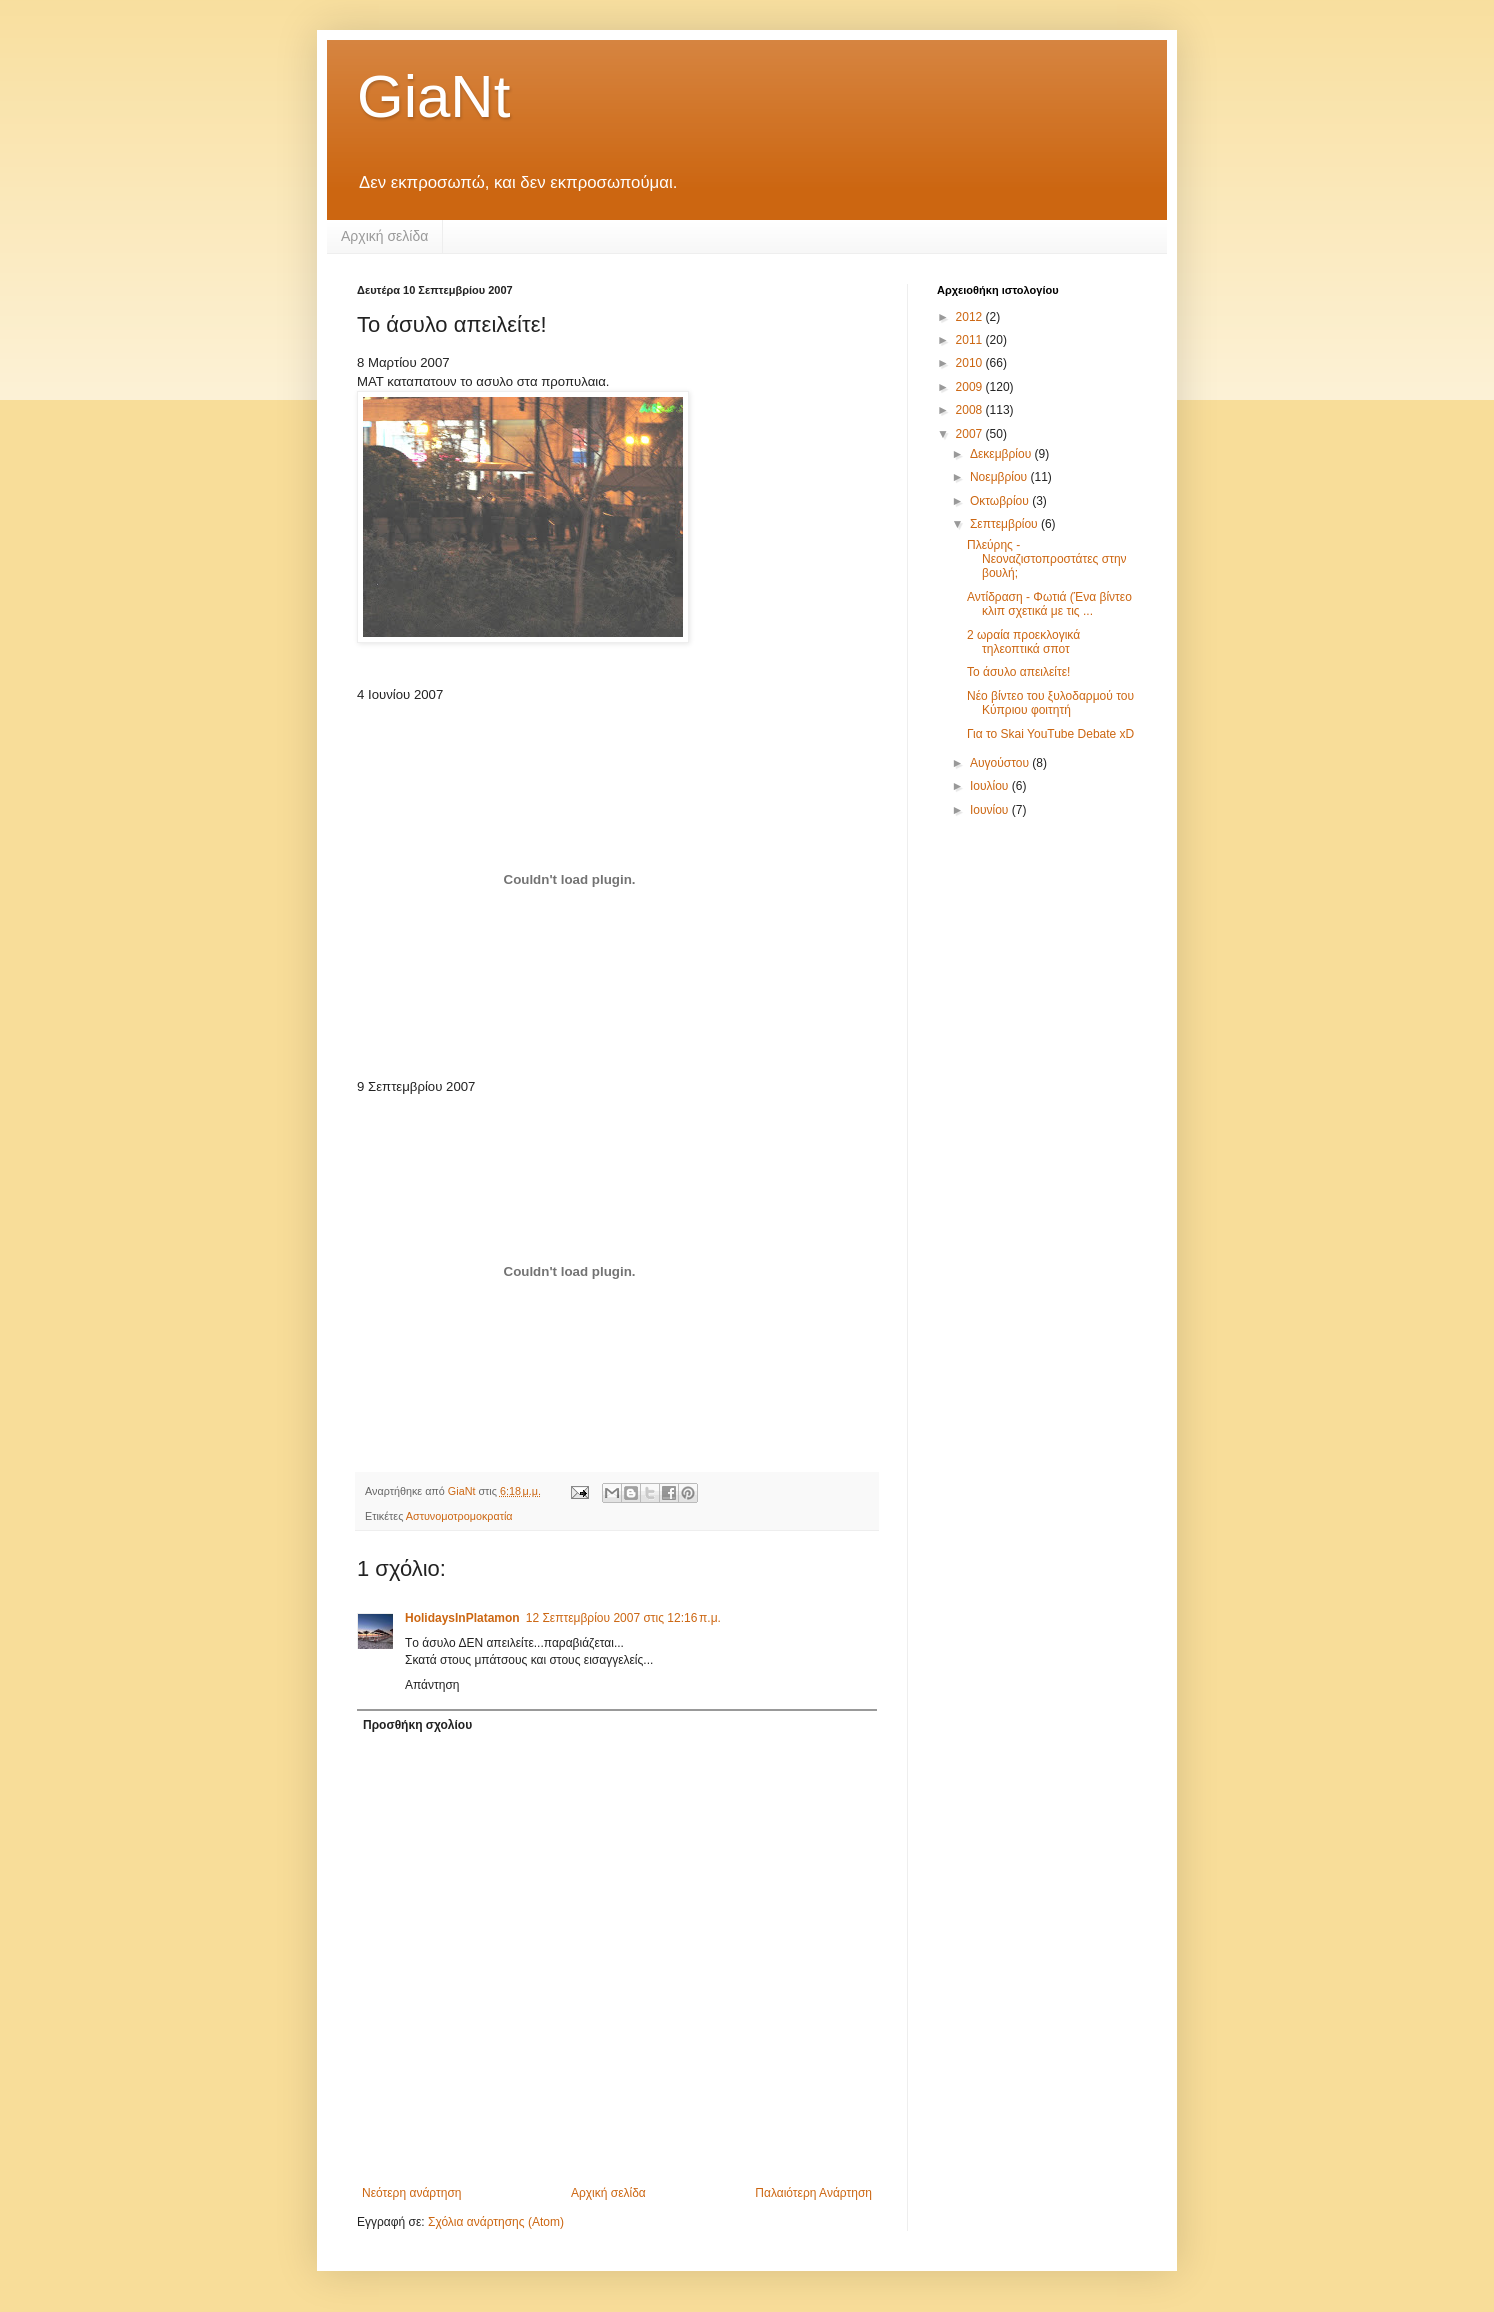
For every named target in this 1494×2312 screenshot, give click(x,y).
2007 (971, 434)
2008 (971, 410)
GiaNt (433, 96)
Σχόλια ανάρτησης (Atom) (496, 2222)
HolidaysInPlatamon (462, 1618)
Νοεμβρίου (1000, 477)
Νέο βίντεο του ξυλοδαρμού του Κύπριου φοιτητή (1050, 703)
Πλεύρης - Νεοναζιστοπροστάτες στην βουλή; (1047, 559)
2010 (971, 363)
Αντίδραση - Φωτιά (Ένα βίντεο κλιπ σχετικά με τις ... (1049, 604)
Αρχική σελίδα (384, 236)
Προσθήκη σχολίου (417, 1725)
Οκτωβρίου (1001, 501)
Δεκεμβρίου (1002, 454)
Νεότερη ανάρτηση (411, 2193)
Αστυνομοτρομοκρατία (459, 1516)
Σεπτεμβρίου (1005, 524)
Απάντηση (432, 1685)
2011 (971, 340)
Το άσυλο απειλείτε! (1018, 672)
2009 (971, 387)
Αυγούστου (1001, 763)
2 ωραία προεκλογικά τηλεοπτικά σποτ (1023, 642)
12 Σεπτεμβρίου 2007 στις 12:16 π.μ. (623, 1618)
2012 (971, 317)
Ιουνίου (991, 810)
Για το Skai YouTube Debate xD (1050, 734)
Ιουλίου (991, 786)
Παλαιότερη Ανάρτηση (813, 2193)
